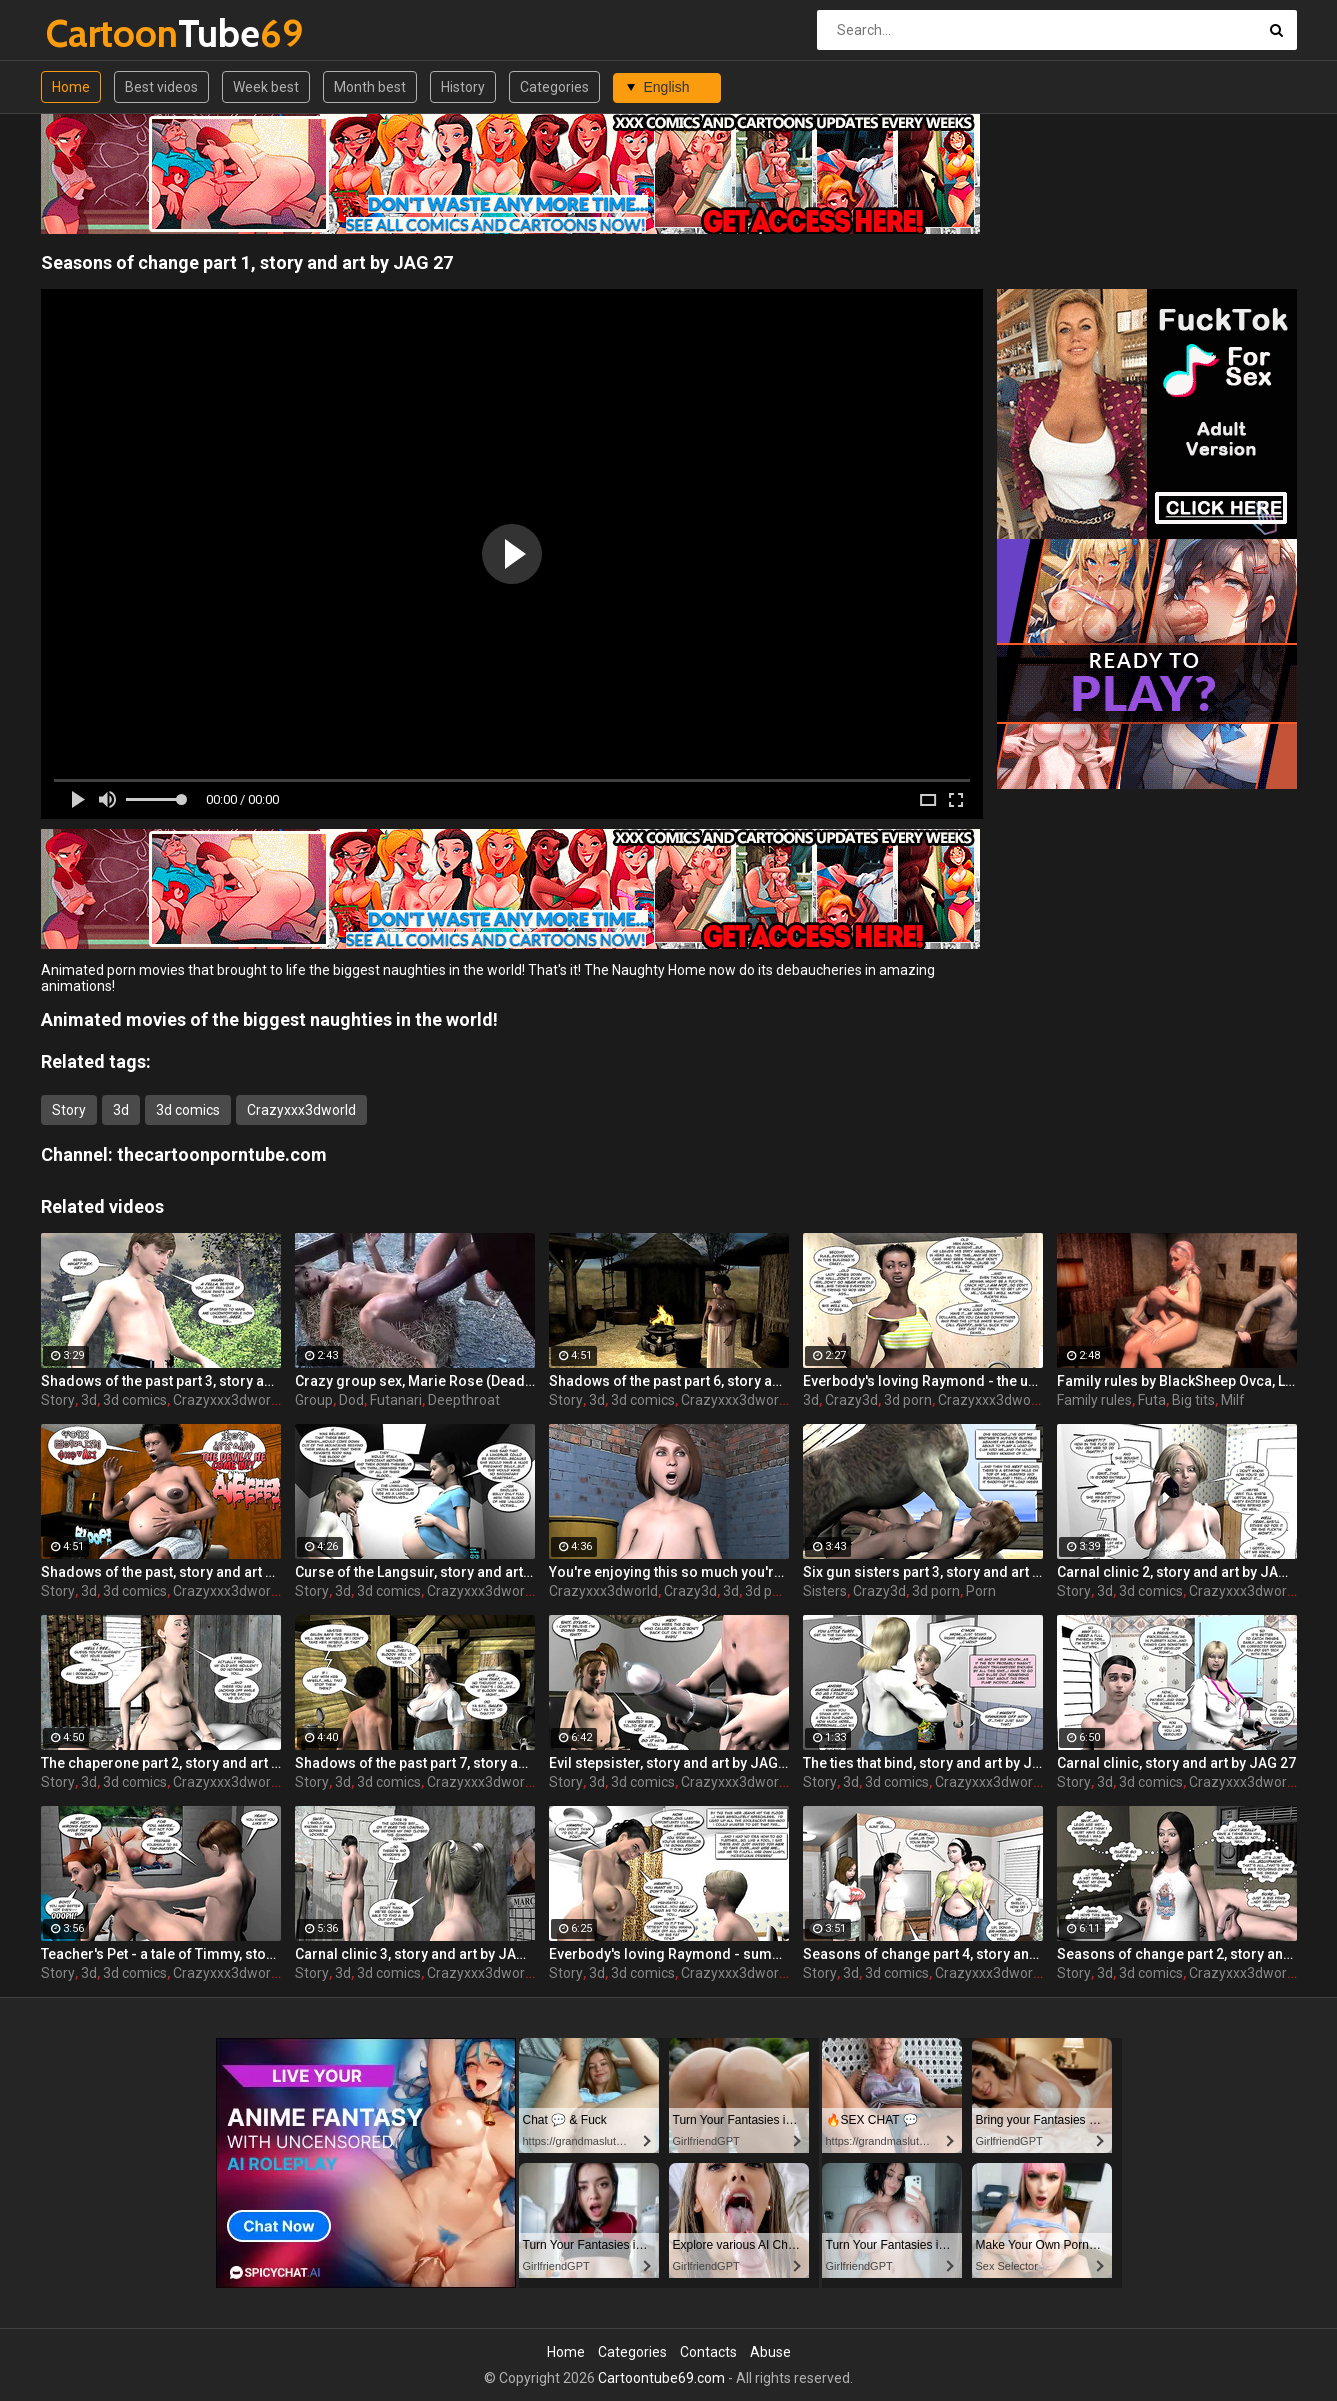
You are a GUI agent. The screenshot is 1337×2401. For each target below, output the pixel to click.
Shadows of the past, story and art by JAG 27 (161, 1572)
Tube (98, 33)
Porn (981, 1591)
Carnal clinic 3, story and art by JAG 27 (415, 1954)
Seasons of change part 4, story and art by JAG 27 (923, 1954)
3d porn (908, 1400)
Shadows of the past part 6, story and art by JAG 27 (669, 1381)
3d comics (188, 1110)
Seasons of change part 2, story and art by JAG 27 (1177, 1954)
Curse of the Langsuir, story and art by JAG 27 (415, 1572)
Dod (351, 1400)
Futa (1152, 1400)
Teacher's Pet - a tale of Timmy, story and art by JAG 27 (161, 1954)
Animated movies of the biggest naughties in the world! (269, 1019)
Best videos (161, 87)
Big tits (1193, 1400)
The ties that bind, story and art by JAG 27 (923, 1763)
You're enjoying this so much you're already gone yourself (669, 1572)
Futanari (396, 1400)
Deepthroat (464, 1400)
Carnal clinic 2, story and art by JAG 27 (1177, 1572)
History (463, 87)
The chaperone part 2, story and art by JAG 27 (161, 1763)
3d (121, 1110)
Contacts (708, 2352)
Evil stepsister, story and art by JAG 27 (669, 1763)
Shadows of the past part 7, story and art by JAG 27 (415, 1763)
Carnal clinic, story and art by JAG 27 (1176, 1763)
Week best (266, 87)
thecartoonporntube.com (222, 1154)
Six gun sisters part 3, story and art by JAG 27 (923, 1572)
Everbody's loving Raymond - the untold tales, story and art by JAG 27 (923, 1381)
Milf (1233, 1400)
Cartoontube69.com (661, 2378)
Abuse (770, 2352)
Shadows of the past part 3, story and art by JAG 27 (161, 1381)
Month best (370, 87)
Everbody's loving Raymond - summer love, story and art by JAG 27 (669, 1954)
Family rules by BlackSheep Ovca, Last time (1177, 1381)
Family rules (1094, 1400)
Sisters (825, 1591)
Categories (554, 87)
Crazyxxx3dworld (301, 1110)
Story (69, 1110)
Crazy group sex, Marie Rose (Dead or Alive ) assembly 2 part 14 (415, 1381)
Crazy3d (851, 1400)
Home (71, 87)
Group (314, 1400)
